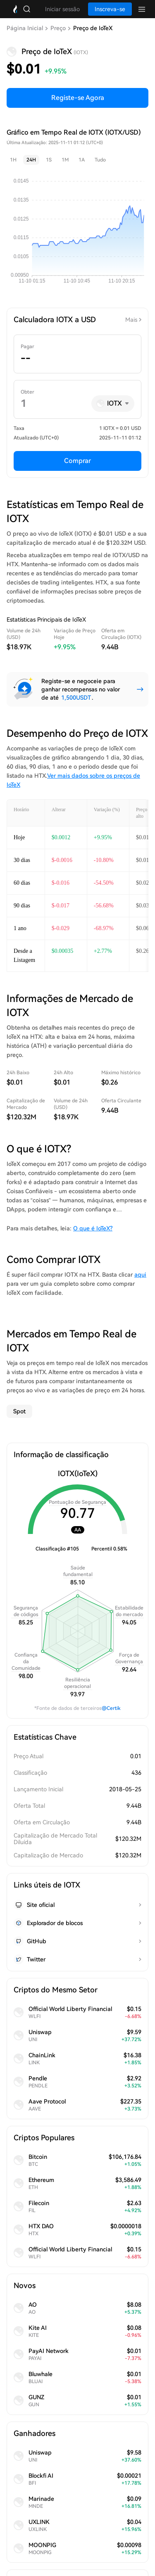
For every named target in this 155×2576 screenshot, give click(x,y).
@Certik (111, 1708)
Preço (58, 28)
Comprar (77, 461)
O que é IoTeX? (92, 1228)
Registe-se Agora (77, 98)
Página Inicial (25, 28)
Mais (131, 319)
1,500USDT (76, 697)
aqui (140, 1274)
